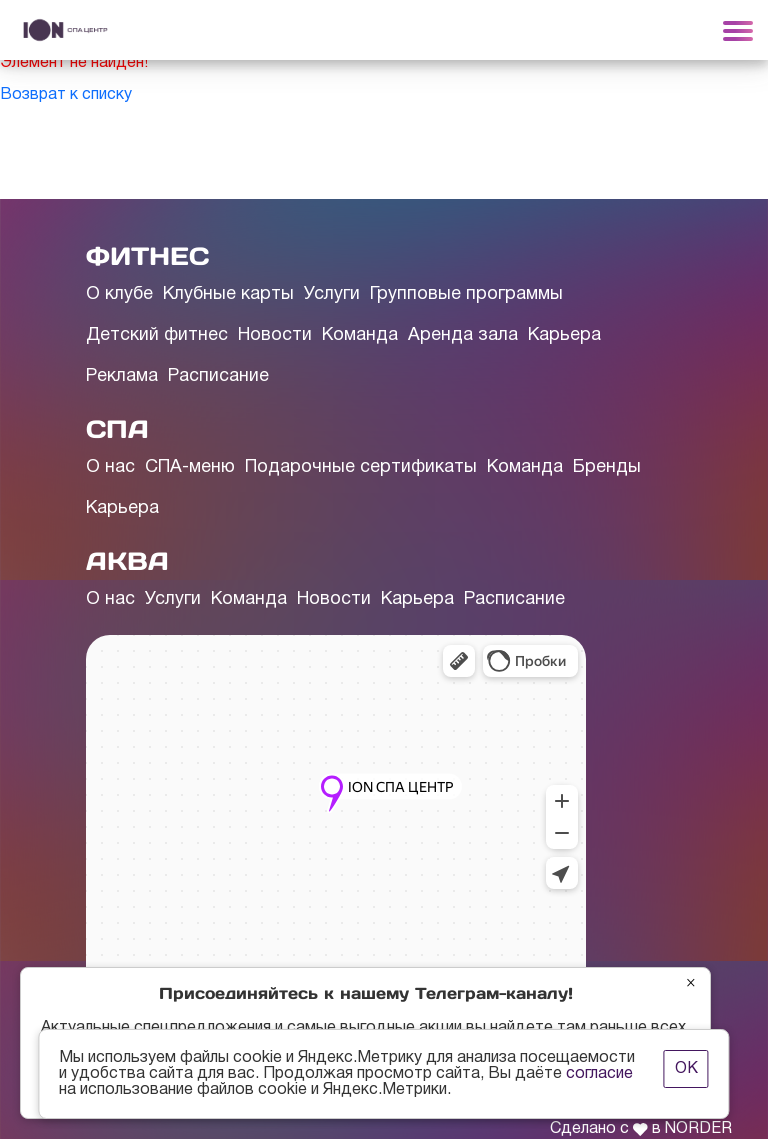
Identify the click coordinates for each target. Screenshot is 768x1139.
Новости (275, 335)
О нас (110, 467)
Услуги (332, 294)
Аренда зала (463, 335)
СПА (117, 429)
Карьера (564, 335)
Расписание (218, 376)
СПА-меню (190, 467)
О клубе (119, 294)
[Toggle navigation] (738, 30)
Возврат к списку (66, 95)
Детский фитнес (157, 335)
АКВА (127, 561)
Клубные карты (228, 294)
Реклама (122, 376)
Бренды (607, 467)
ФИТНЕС (147, 256)
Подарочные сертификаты (361, 467)
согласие (599, 1074)
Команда (360, 335)
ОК (686, 1069)
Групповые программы (466, 294)
